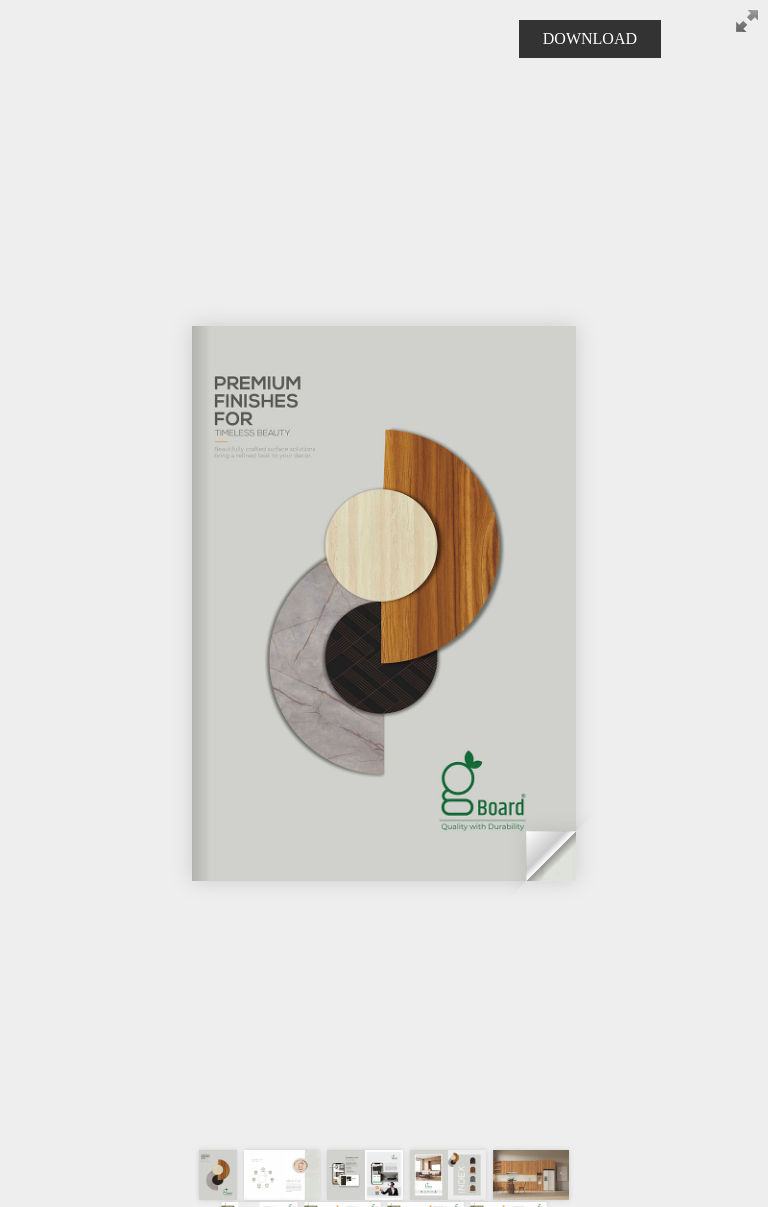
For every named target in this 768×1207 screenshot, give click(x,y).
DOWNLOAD (590, 38)
